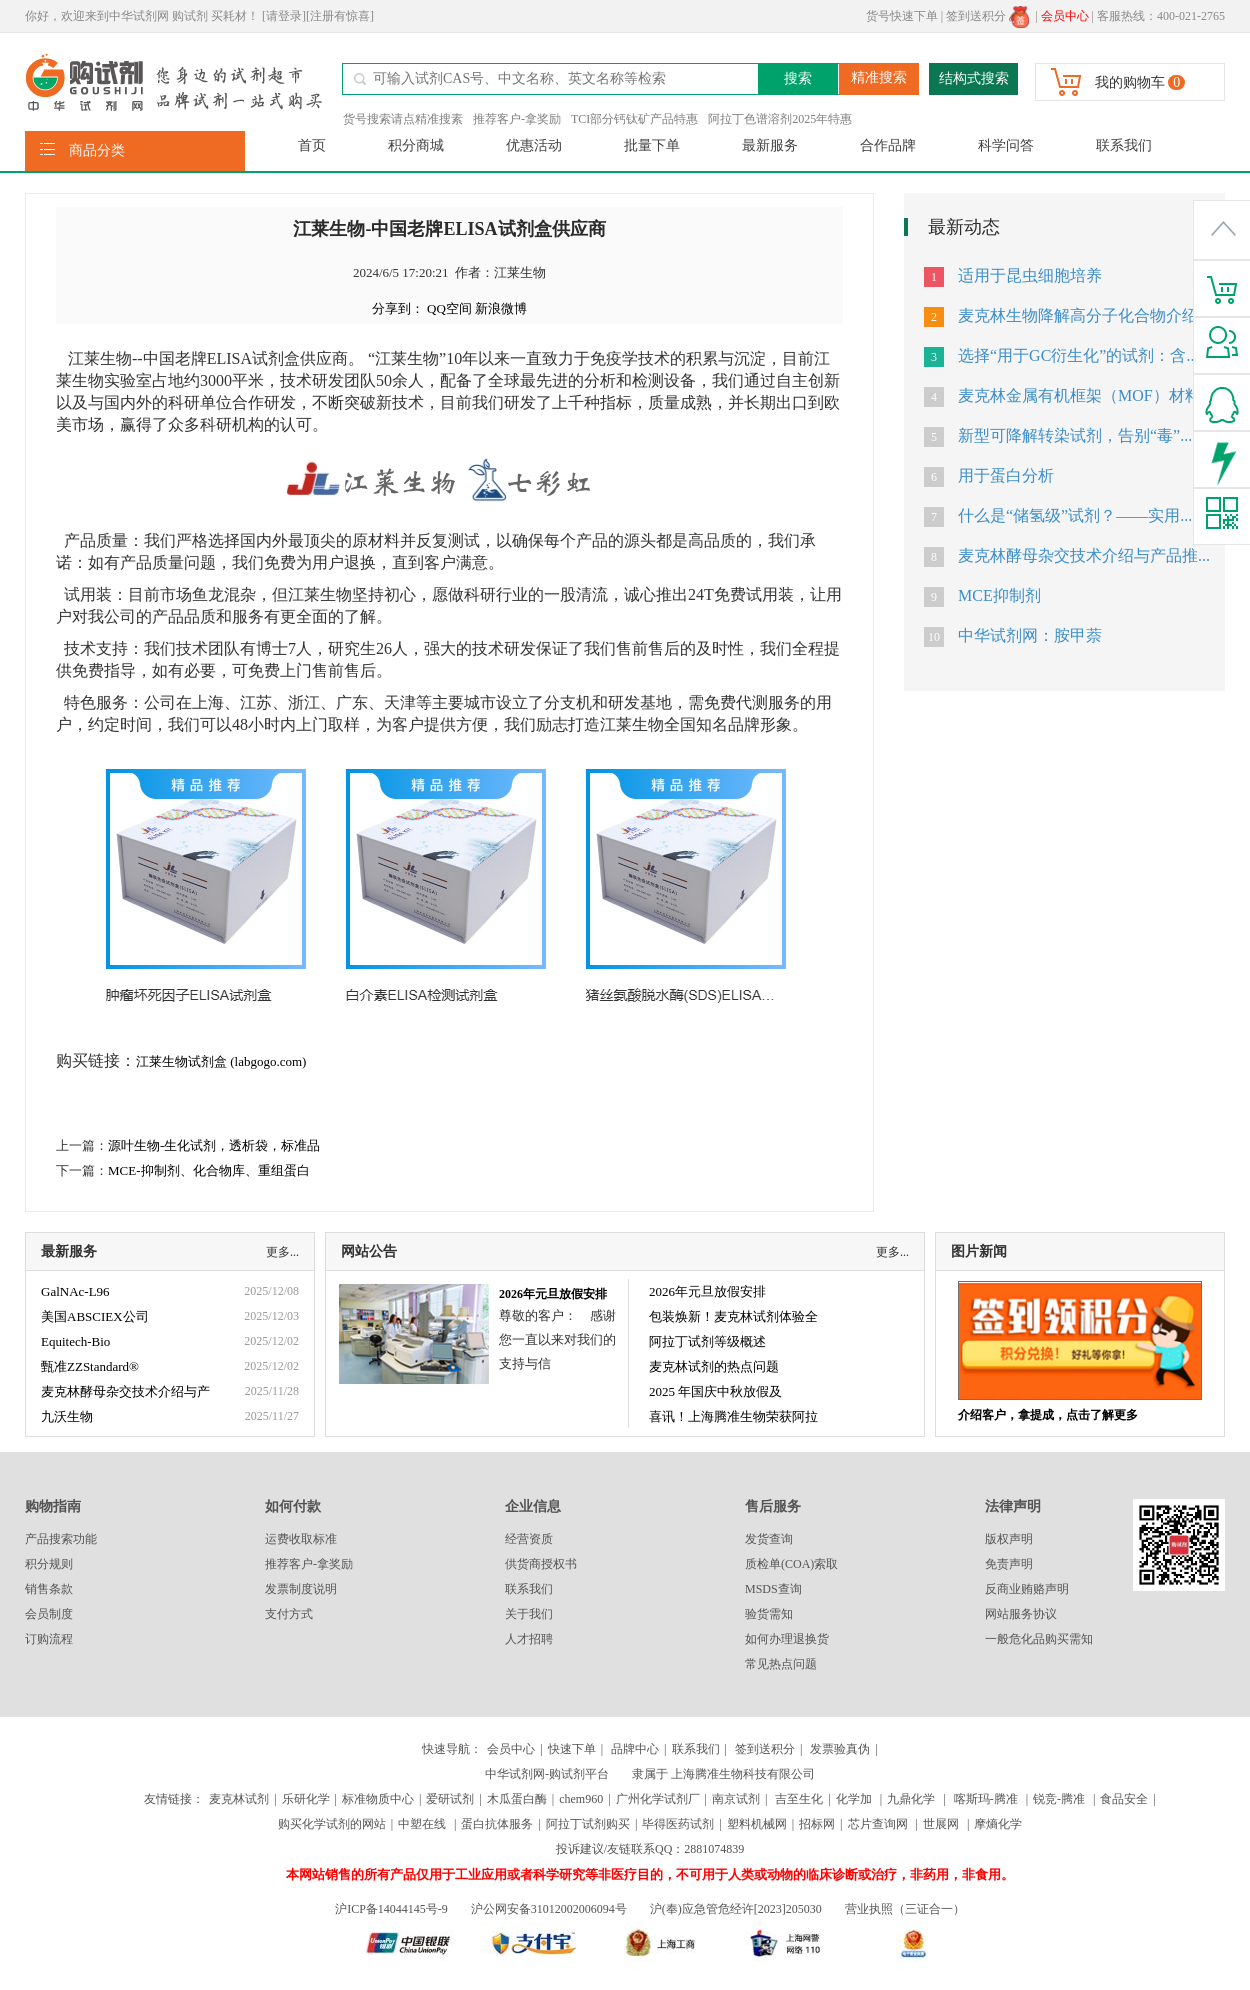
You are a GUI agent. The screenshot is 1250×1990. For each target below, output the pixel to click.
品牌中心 (635, 1749)
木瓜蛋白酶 (517, 1799)
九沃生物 (67, 1416)
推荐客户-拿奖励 (517, 119)
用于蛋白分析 (1006, 475)
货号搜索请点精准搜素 (403, 119)
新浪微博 (501, 308)
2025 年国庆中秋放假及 (715, 1391)
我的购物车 (1130, 82)
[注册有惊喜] (340, 16)
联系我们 (1124, 145)
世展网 (942, 1824)
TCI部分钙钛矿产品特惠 (634, 119)
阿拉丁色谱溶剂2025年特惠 (780, 119)
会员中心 (511, 1749)
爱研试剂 (450, 1799)
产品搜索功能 (61, 1539)
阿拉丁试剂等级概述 (707, 1341)
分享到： (398, 308)
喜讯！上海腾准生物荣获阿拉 (733, 1416)
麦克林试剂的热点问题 (714, 1366)
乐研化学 (306, 1799)
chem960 (581, 1799)
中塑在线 (422, 1824)
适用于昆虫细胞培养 (1030, 275)
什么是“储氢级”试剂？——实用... (1075, 515)
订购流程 (49, 1639)
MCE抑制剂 (999, 595)
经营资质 (529, 1539)
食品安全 (1124, 1799)
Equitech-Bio (75, 1341)
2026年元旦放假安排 (553, 1294)
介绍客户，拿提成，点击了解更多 (1048, 1415)
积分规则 (49, 1564)
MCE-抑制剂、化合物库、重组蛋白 (209, 1170)
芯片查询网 (879, 1824)
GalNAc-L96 (75, 1291)
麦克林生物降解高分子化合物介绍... (1084, 315)
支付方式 (289, 1614)
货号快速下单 (902, 16)
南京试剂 (736, 1799)
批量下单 (652, 145)
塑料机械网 (757, 1824)
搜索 (798, 78)
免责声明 (1009, 1564)
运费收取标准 (301, 1539)
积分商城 (416, 145)
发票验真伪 (838, 1749)
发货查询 (769, 1539)
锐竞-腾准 (1059, 1799)
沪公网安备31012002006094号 (549, 1909)
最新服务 (770, 145)
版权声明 (1009, 1539)
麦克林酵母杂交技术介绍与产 (125, 1391)
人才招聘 (529, 1639)
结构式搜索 (974, 78)
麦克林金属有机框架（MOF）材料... (1085, 395)
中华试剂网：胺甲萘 (1030, 635)
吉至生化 (799, 1799)
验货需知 (769, 1614)
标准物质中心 (378, 1799)
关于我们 (529, 1614)
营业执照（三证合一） (905, 1909)
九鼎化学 (911, 1799)
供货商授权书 (541, 1564)
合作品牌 (888, 145)
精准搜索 (879, 77)
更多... (282, 1252)
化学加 (854, 1799)
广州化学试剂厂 (658, 1799)
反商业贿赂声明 (1027, 1589)
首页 (312, 145)
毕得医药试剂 (678, 1824)
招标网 (817, 1824)
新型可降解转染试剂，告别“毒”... (1075, 435)
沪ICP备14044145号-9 (393, 1909)
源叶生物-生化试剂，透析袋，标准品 (214, 1145)
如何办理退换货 (787, 1639)
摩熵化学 (998, 1824)
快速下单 (572, 1749)
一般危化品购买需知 (1039, 1639)
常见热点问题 (781, 1664)
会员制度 (49, 1614)
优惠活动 (534, 145)
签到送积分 (987, 16)
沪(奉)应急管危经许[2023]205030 (736, 1909)
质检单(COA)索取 (791, 1564)
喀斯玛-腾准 (986, 1799)
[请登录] (284, 16)
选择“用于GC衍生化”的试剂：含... (1078, 355)
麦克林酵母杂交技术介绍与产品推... (1084, 555)
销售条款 (49, 1589)
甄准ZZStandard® (90, 1366)
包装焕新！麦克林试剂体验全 (733, 1316)
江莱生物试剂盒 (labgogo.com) (221, 1061)
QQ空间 (449, 308)
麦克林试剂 (239, 1799)
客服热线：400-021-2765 (1161, 16)
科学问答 (1006, 145)
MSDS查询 (773, 1589)
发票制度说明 (301, 1589)
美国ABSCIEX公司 (95, 1316)
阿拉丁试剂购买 (588, 1824)
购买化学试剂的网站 (332, 1824)
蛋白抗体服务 (497, 1824)
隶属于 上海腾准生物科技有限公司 (723, 1774)
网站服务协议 (1021, 1614)
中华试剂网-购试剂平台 (547, 1774)
